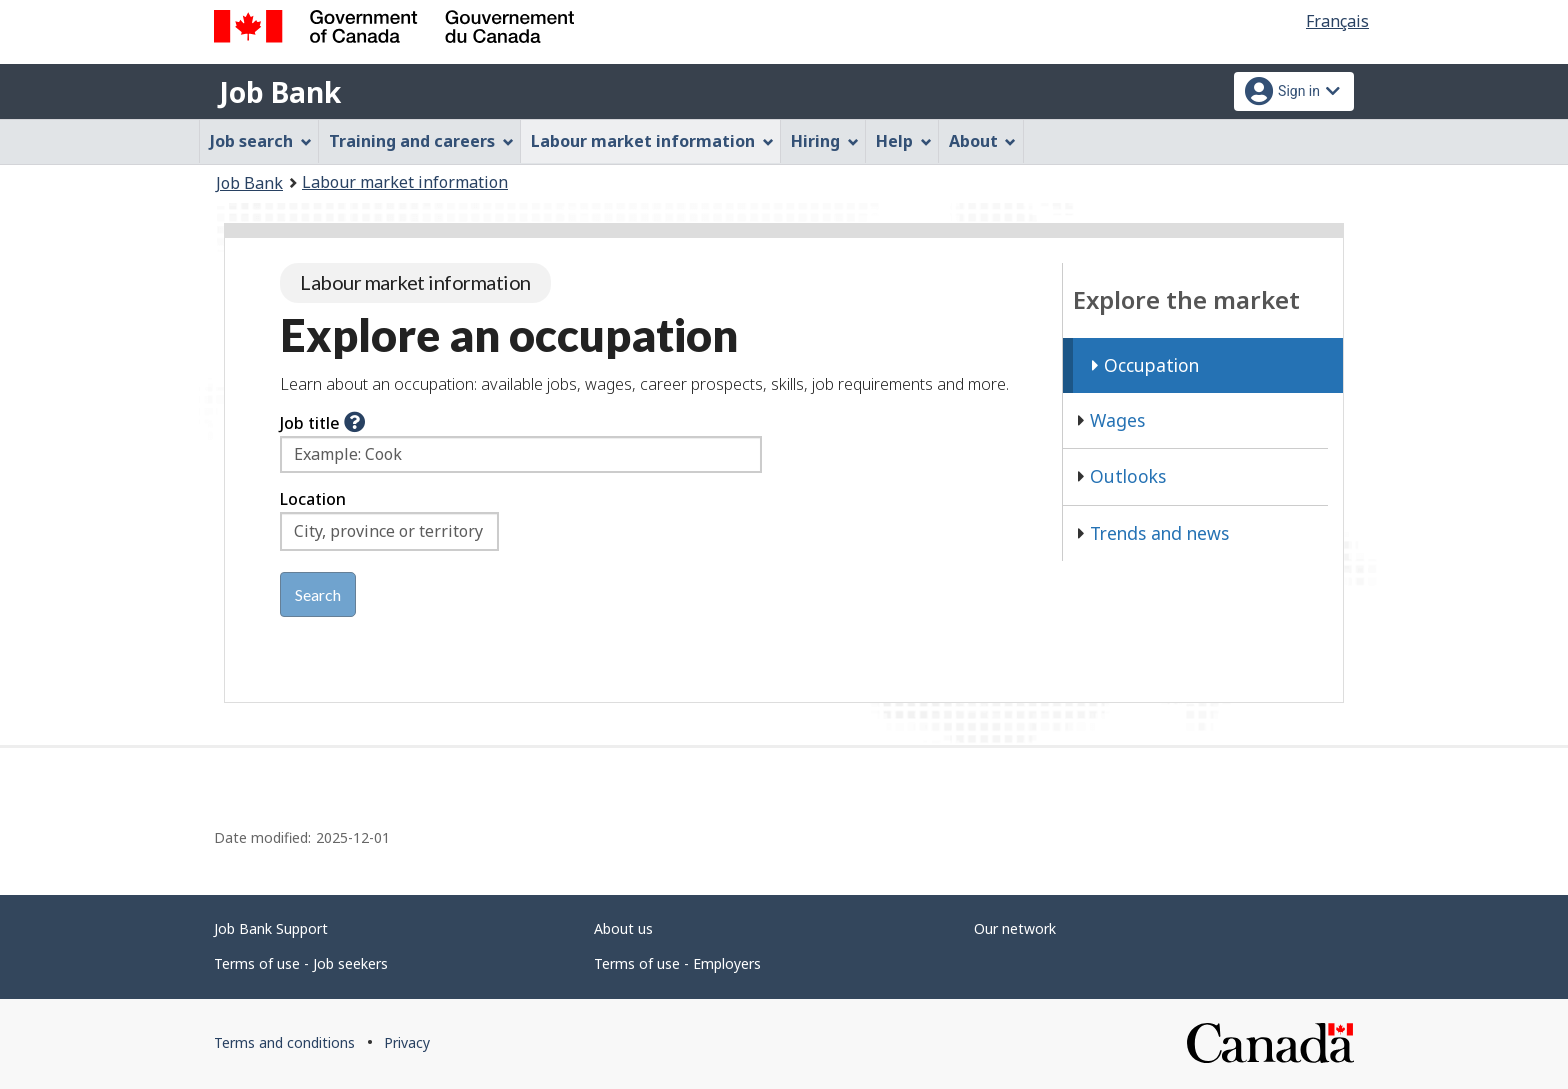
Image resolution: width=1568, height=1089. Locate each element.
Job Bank (280, 92)
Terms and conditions (284, 1042)
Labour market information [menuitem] (652, 141)
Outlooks (1122, 476)
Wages (1111, 420)
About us (623, 928)
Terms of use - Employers (677, 963)
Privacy (407, 1042)
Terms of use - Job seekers (301, 963)
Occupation (1145, 365)
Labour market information (405, 182)
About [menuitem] (983, 141)
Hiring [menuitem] (825, 141)
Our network (1015, 928)
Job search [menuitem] (261, 141)
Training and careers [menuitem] (421, 141)
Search (318, 594)
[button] (354, 423)
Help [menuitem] (904, 141)
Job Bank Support (271, 928)
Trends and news (1153, 533)
